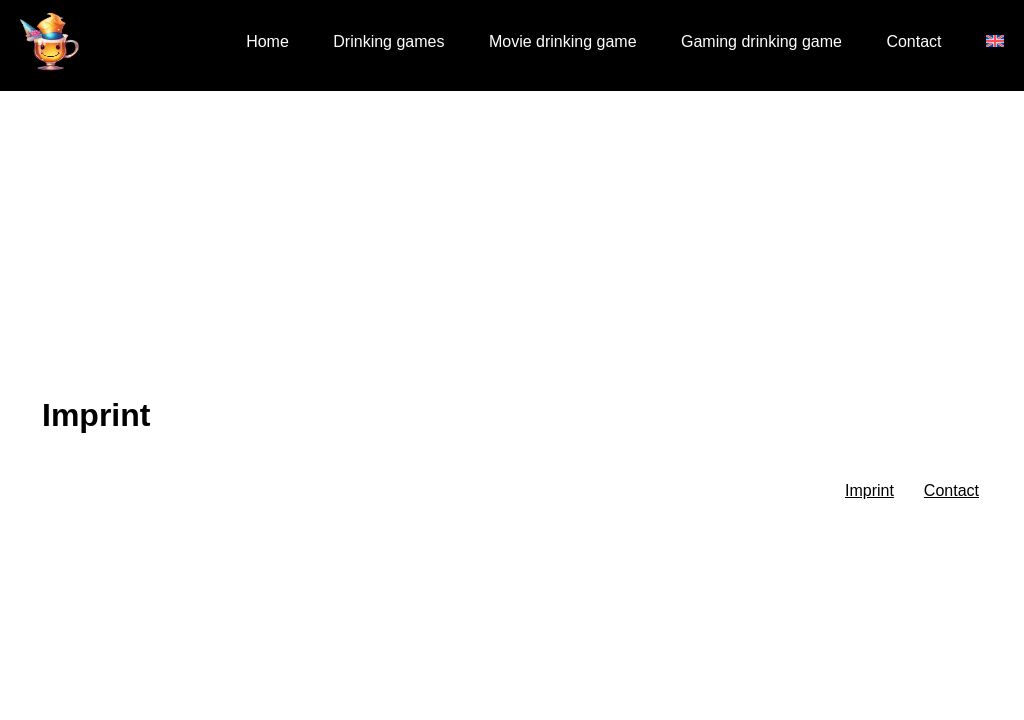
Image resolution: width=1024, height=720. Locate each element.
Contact (913, 41)
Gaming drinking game (761, 41)
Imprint (869, 490)
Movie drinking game (563, 41)
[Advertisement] (512, 241)
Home (267, 41)
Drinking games (388, 41)
